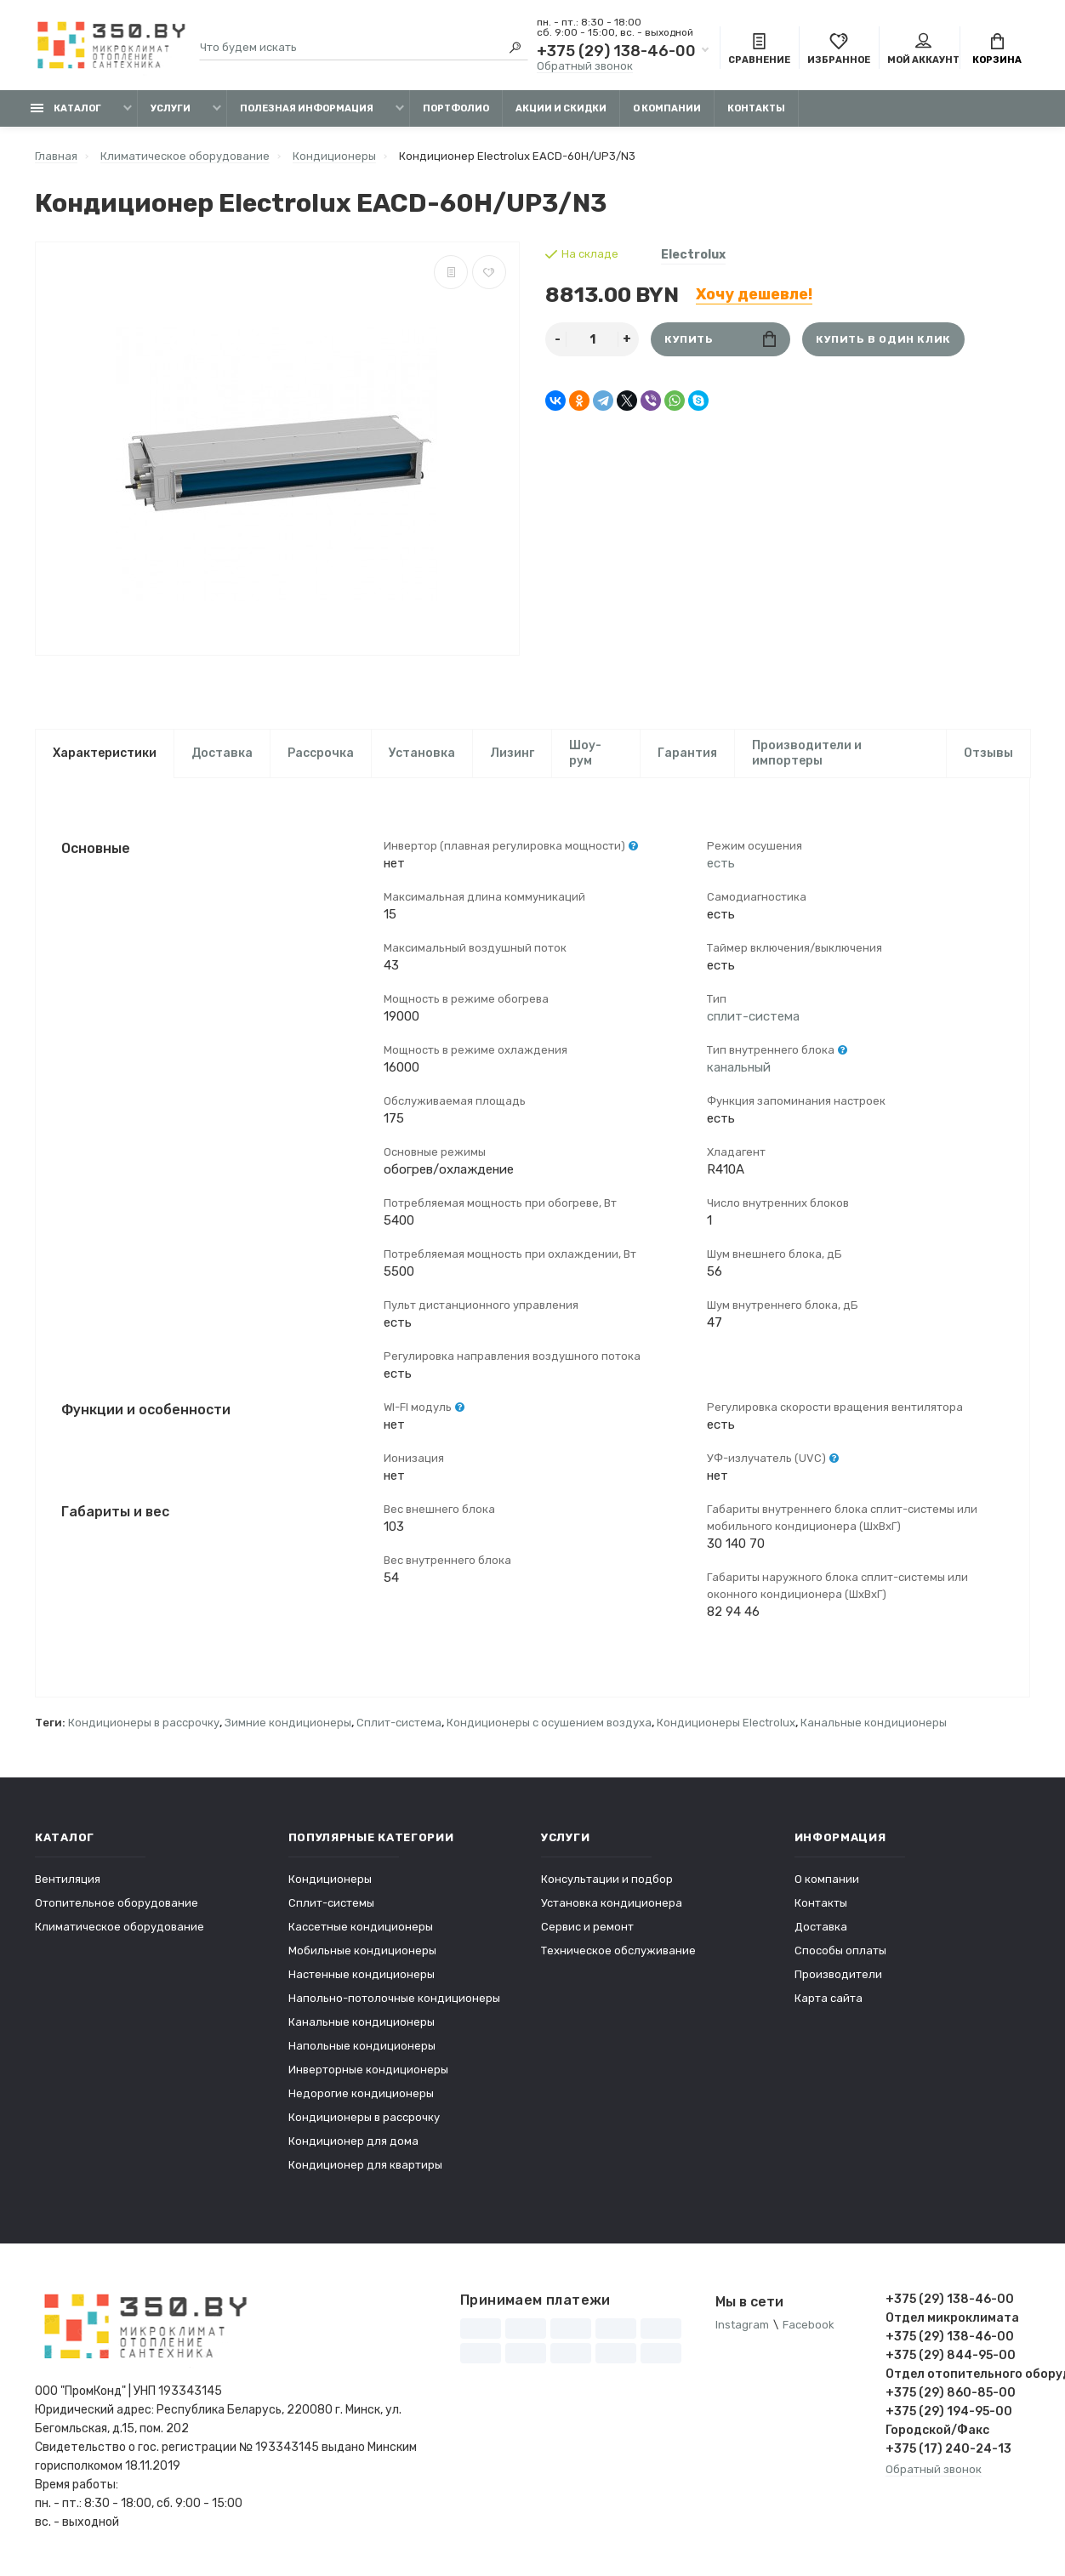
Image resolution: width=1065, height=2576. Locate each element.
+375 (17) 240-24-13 (948, 2449)
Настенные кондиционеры (361, 1974)
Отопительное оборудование (116, 1902)
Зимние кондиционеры (288, 1722)
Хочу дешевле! (754, 294)
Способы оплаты (840, 1950)
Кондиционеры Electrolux (726, 1722)
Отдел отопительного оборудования (958, 2374)
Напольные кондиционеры (362, 2045)
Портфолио (456, 108)
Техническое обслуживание (618, 1950)
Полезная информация (306, 108)
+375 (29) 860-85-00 (951, 2393)
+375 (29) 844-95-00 (951, 2355)
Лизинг (512, 753)
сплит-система (753, 1016)
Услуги (171, 108)
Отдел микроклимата (952, 2318)
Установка (422, 753)
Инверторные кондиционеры (368, 2069)
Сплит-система (398, 1722)
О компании (667, 108)
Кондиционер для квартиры (365, 2164)
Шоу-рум (585, 753)
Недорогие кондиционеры (361, 2093)
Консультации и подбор (607, 1879)
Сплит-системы (331, 1902)
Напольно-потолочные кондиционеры (394, 1998)
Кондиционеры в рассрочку (143, 1722)
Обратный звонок (585, 66)
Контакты (756, 108)
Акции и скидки (561, 108)
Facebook (808, 2324)
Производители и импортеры (807, 753)
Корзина (997, 49)
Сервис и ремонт (587, 1926)
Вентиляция (67, 1879)
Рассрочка (321, 753)
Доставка (222, 753)
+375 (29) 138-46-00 (616, 51)
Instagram (742, 2324)
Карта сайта (828, 1998)
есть (721, 863)
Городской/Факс (937, 2430)
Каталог (66, 108)
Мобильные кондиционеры (362, 1950)
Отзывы (988, 753)
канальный (739, 1067)
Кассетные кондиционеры (360, 1926)
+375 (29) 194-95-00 (949, 2411)
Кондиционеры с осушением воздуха (549, 1722)
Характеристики (105, 753)
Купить (720, 339)
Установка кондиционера (611, 1902)
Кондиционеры (330, 1879)
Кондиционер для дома (353, 2141)
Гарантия (687, 753)
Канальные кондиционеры (873, 1722)
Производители (838, 1974)
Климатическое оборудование (119, 1926)
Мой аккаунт (923, 49)
